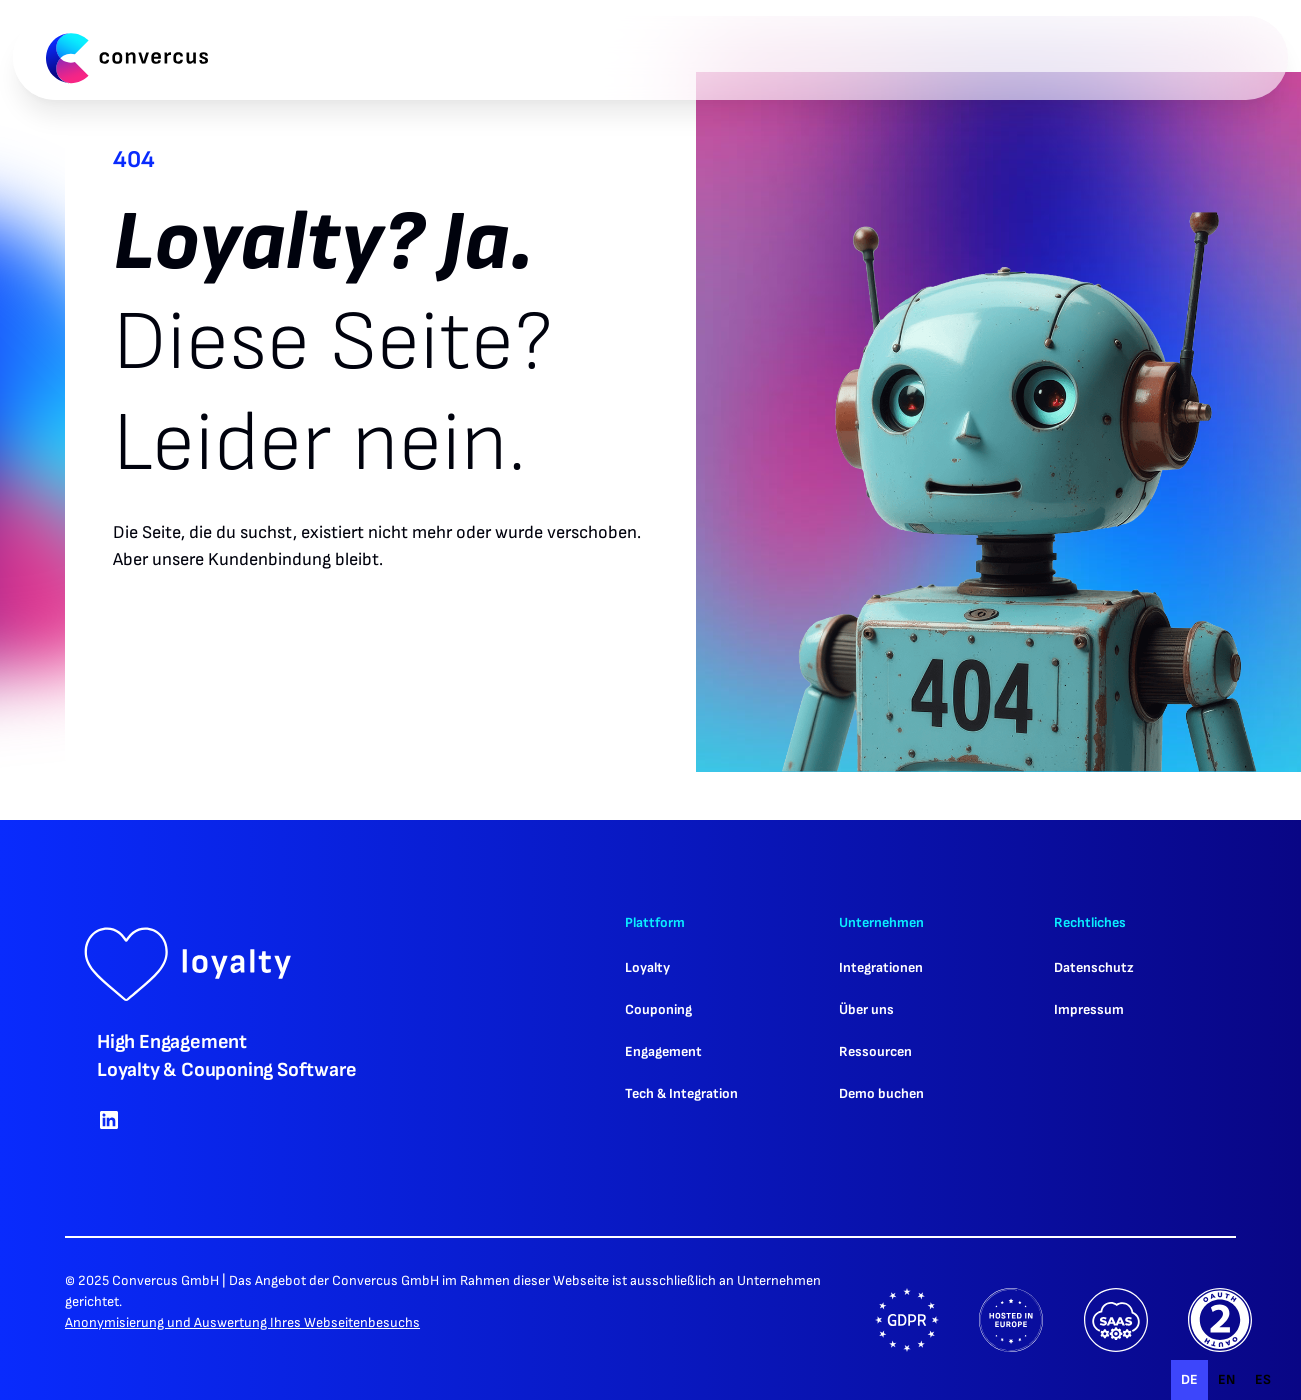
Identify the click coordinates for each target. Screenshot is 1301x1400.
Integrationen (881, 967)
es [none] (1263, 1379)
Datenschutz (1094, 967)
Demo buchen (881, 1093)
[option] (1226, 1380)
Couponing (658, 1009)
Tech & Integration (681, 1093)
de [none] (1189, 1379)
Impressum (1089, 1009)
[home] (127, 58)
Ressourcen (875, 1051)
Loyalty (647, 967)
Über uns (866, 1009)
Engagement (663, 1051)
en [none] (1226, 1379)
